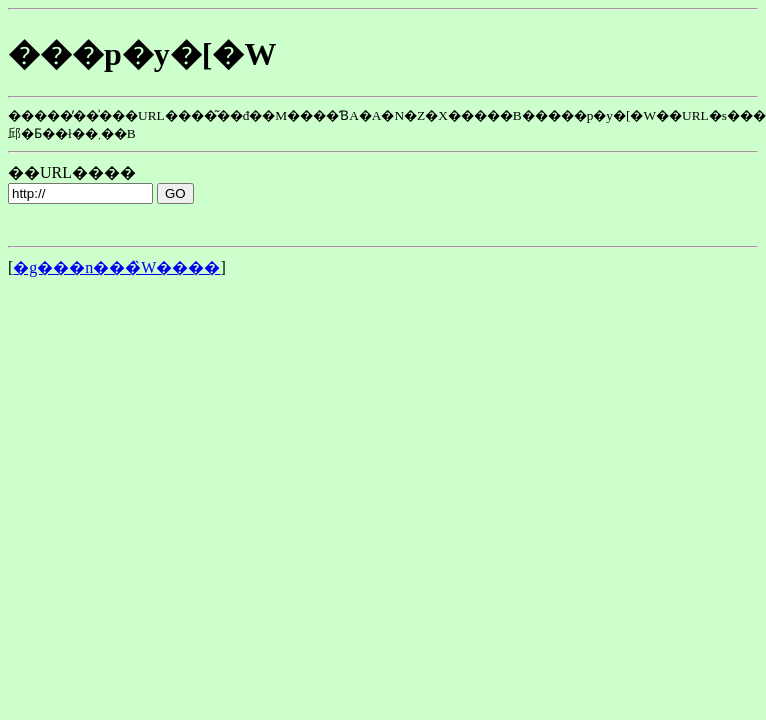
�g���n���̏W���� (116, 267)
